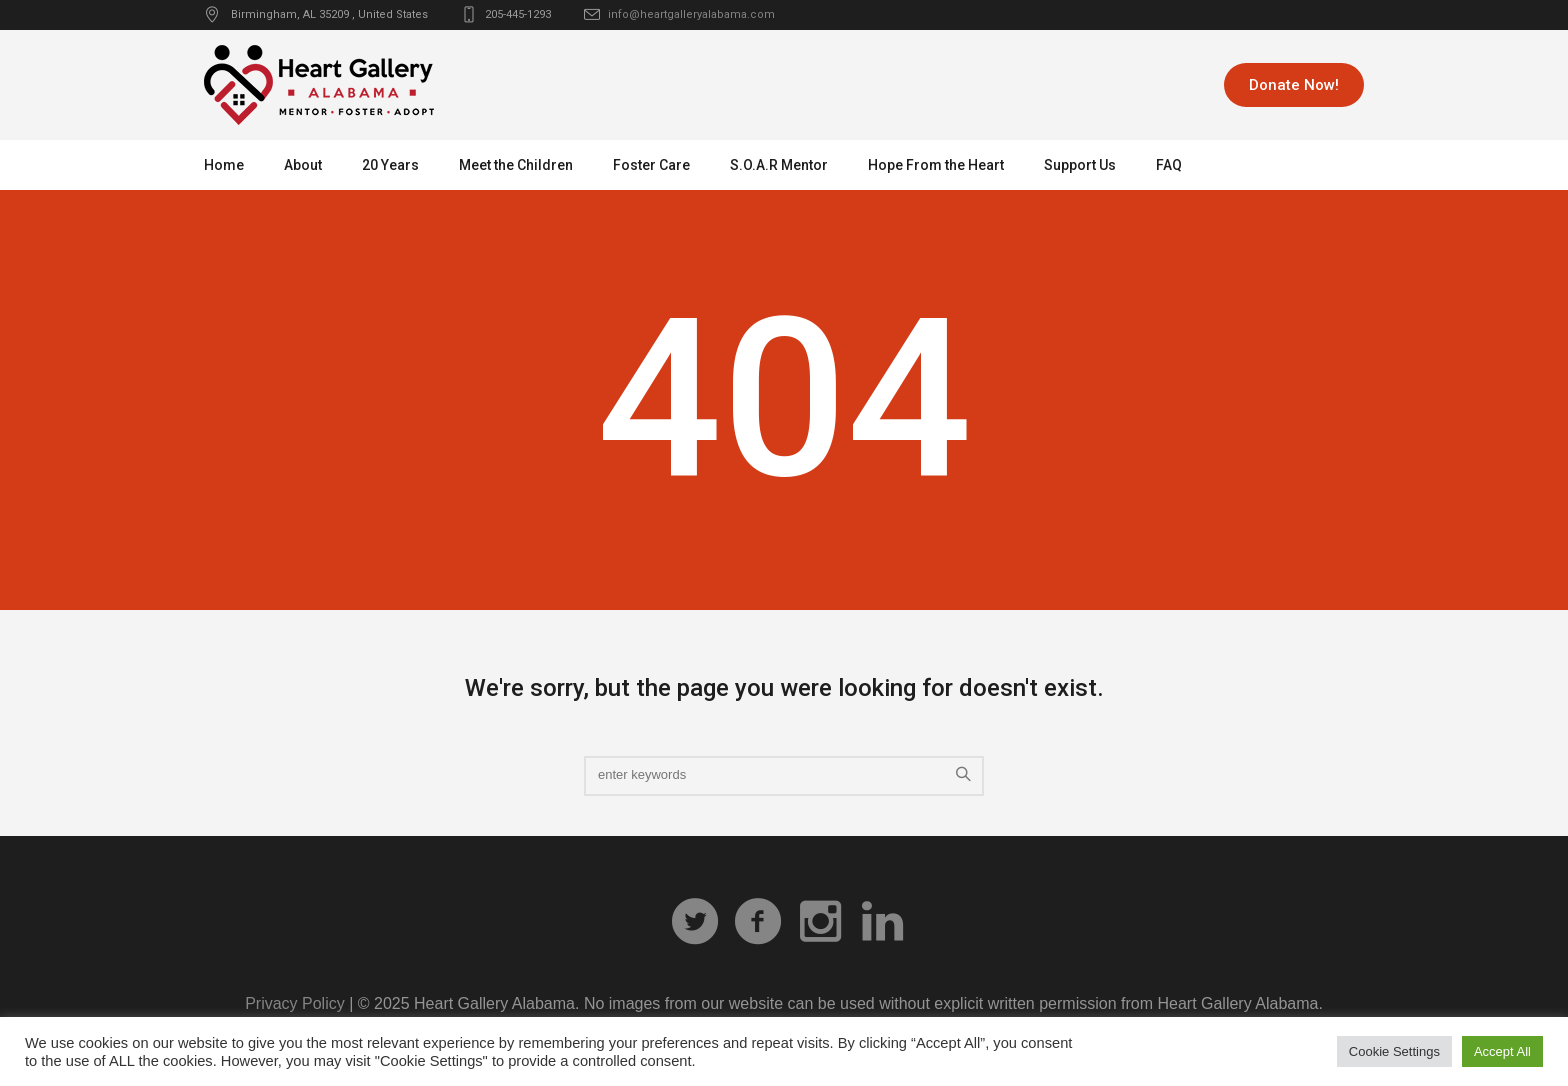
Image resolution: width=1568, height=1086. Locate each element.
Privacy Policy (295, 1003)
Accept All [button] (1502, 1051)
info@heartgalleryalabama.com (691, 14)
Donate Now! (1294, 85)
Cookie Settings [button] (1394, 1051)
